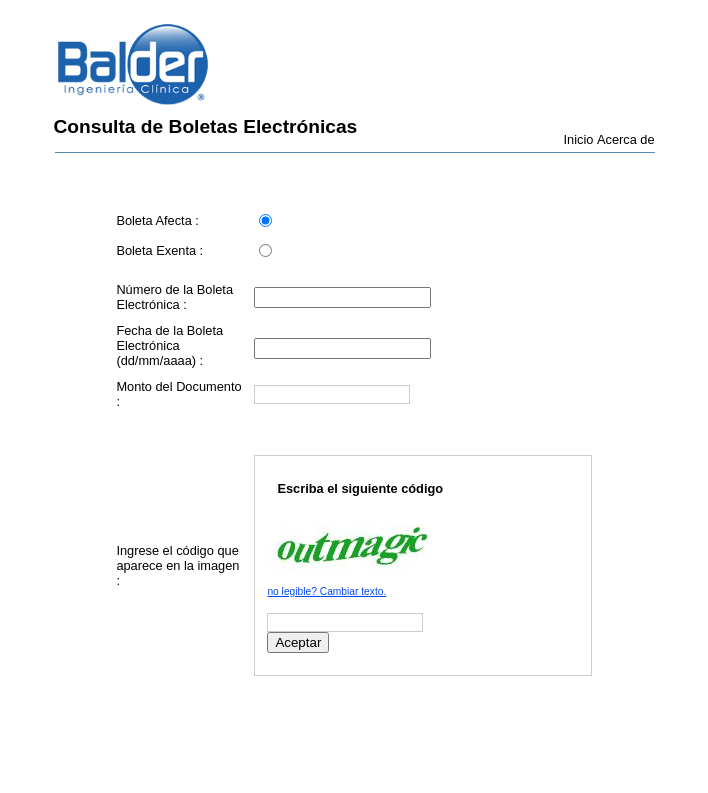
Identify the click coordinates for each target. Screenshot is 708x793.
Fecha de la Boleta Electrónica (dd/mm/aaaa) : (169, 345)
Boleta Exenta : (159, 250)
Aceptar (298, 642)
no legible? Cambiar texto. (326, 591)
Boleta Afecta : (157, 220)
